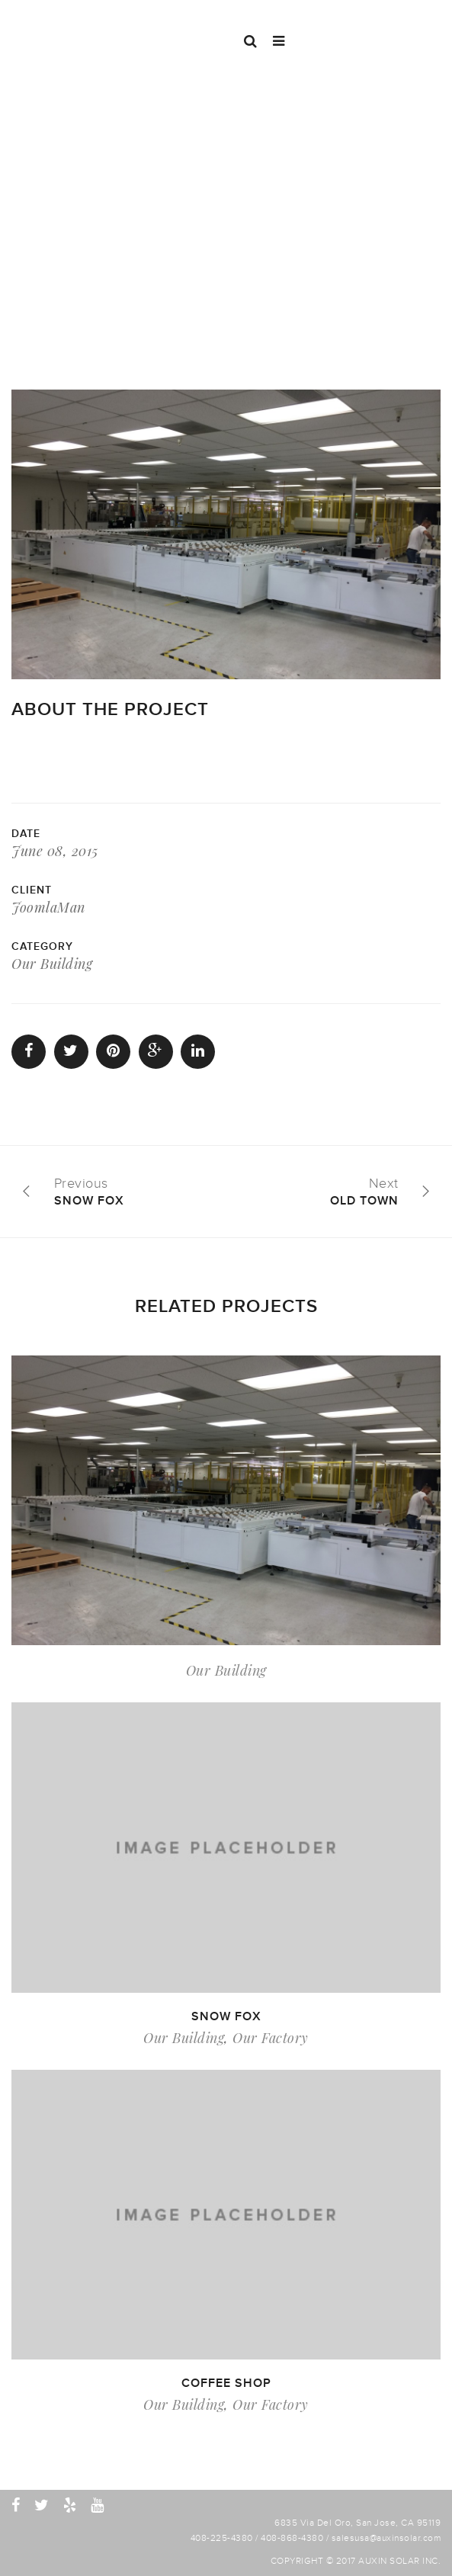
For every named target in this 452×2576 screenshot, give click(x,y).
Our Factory (270, 2038)
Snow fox (226, 2016)
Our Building (51, 963)
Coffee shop (226, 2383)
